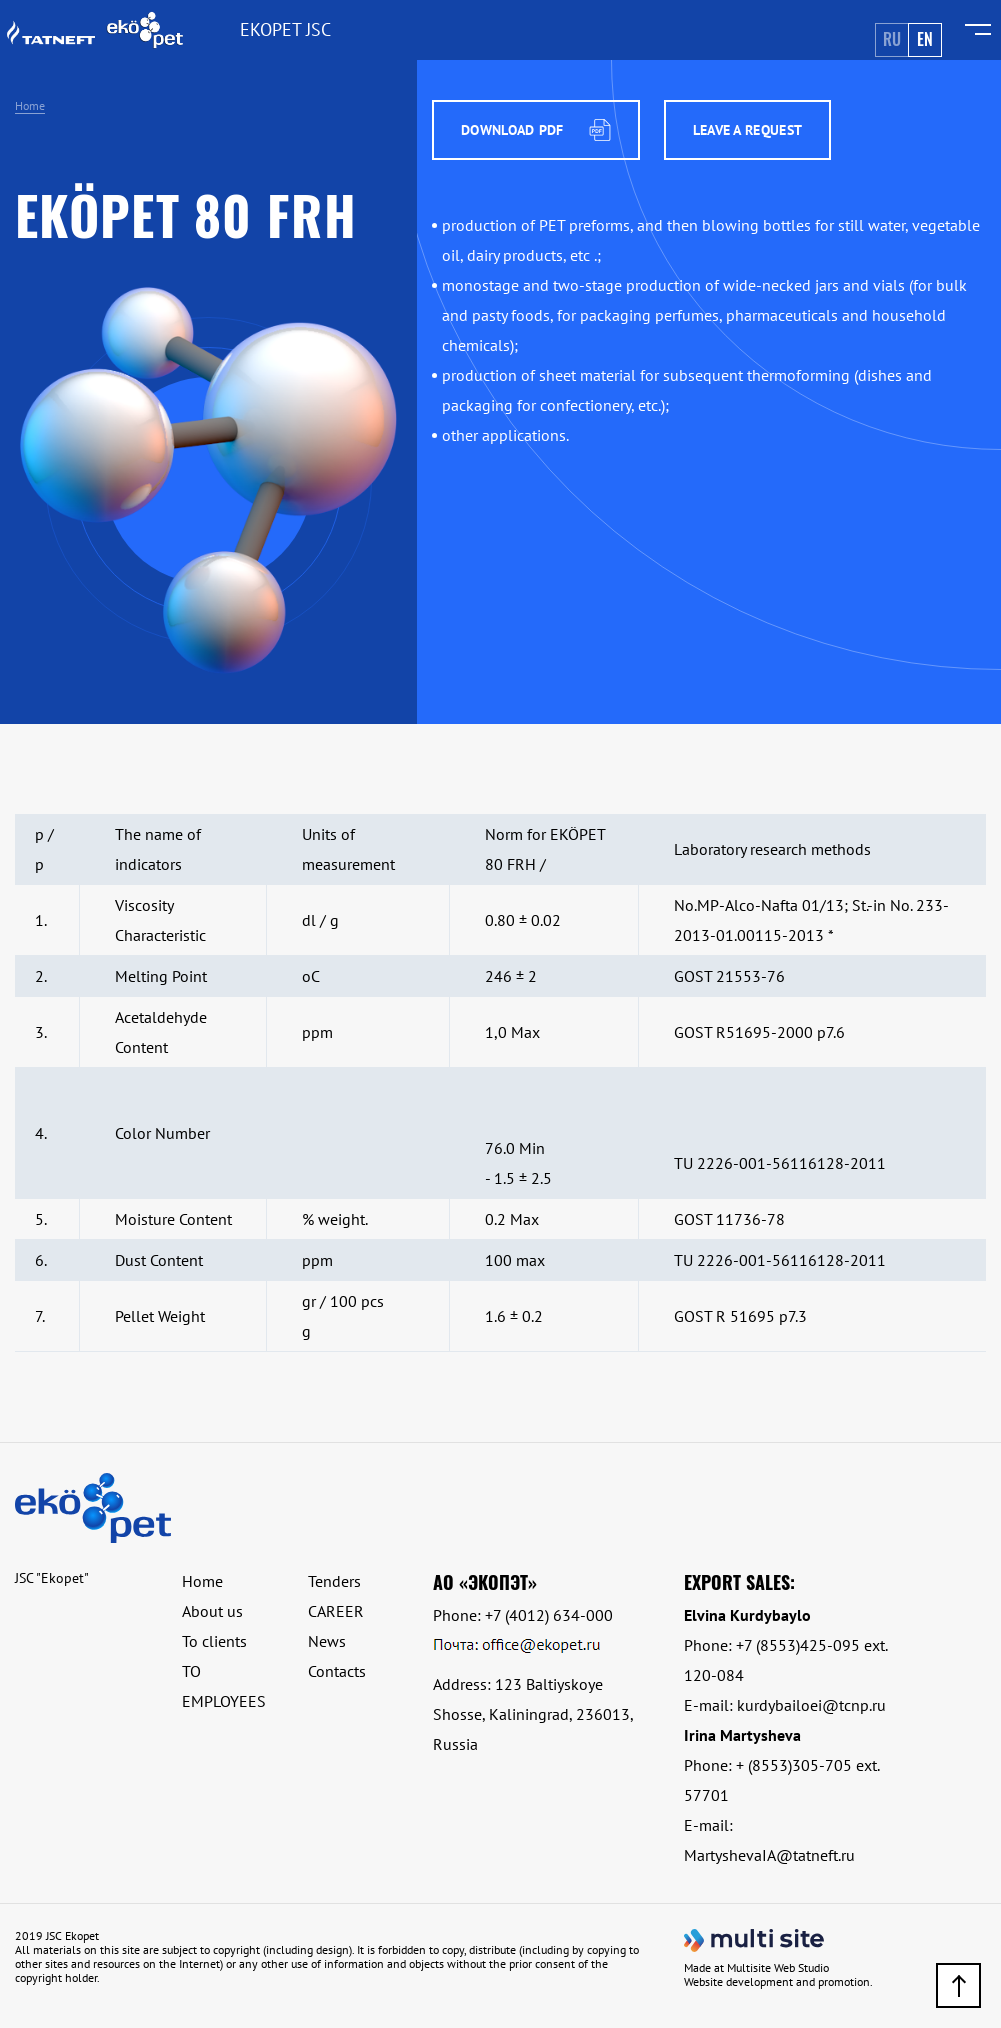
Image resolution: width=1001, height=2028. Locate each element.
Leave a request (748, 130)
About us (212, 1611)
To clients (214, 1641)
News (327, 1641)
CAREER (336, 1611)
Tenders (334, 1581)
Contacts (337, 1671)
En (925, 39)
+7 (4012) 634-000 (549, 1615)
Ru (892, 39)
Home (30, 105)
